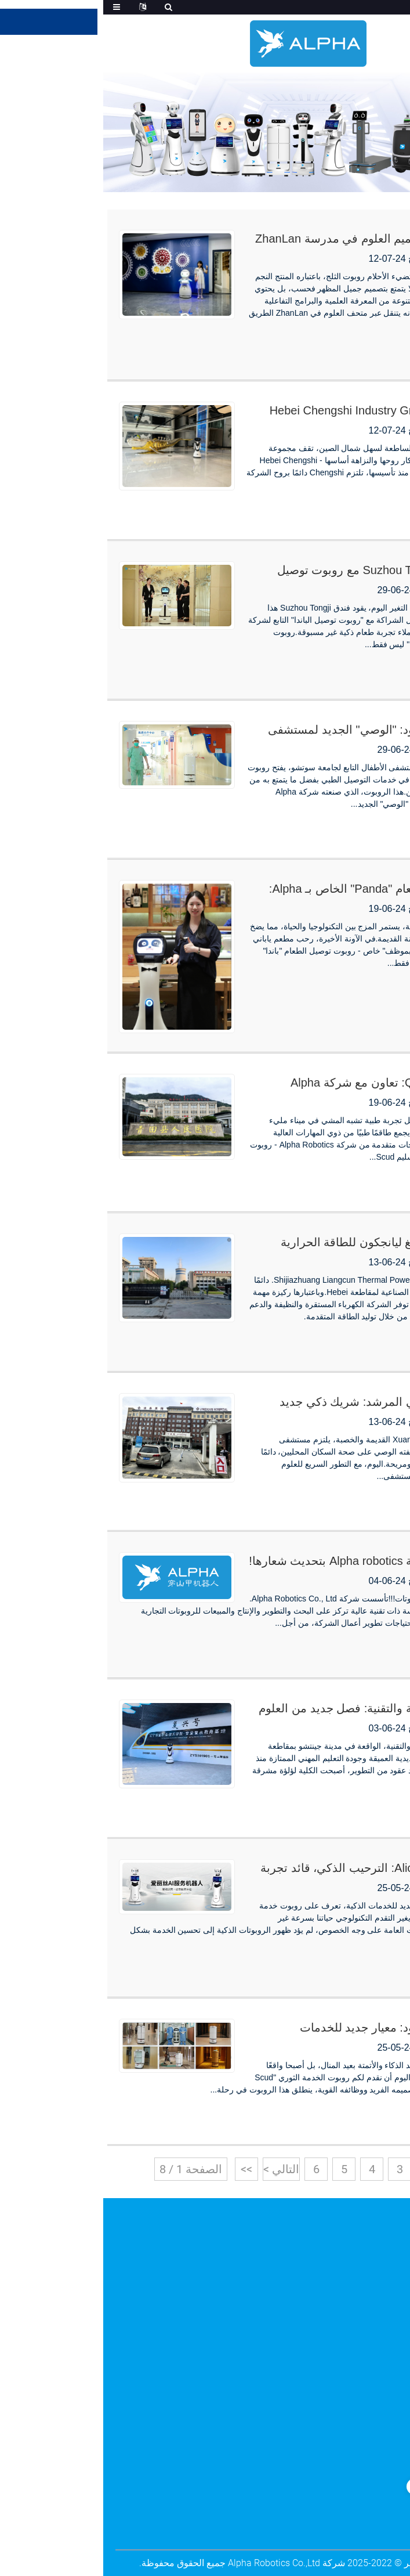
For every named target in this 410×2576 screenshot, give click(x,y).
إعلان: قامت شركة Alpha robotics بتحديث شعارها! (270, 1560)
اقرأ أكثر (373, 351)
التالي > (178, 2169)
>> (143, 2169)
